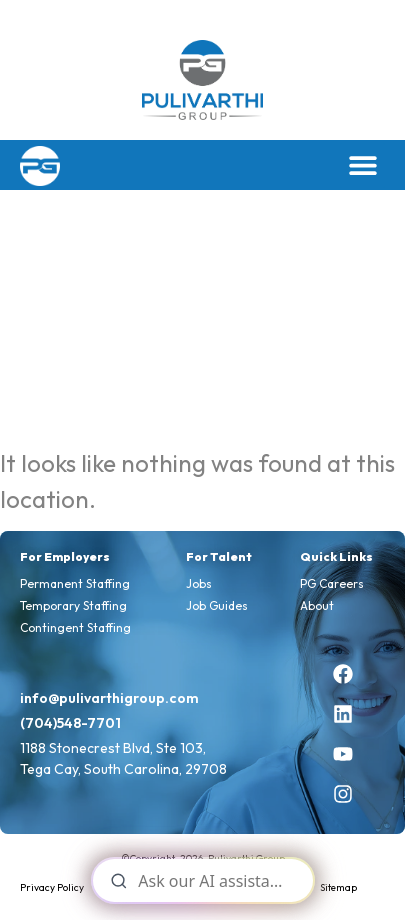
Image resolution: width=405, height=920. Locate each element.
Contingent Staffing (75, 627)
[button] (362, 165)
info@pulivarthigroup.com (109, 698)
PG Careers (332, 583)
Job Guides (217, 605)
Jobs (199, 583)
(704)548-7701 (70, 723)
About (317, 605)
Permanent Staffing (75, 583)
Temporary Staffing (73, 605)
